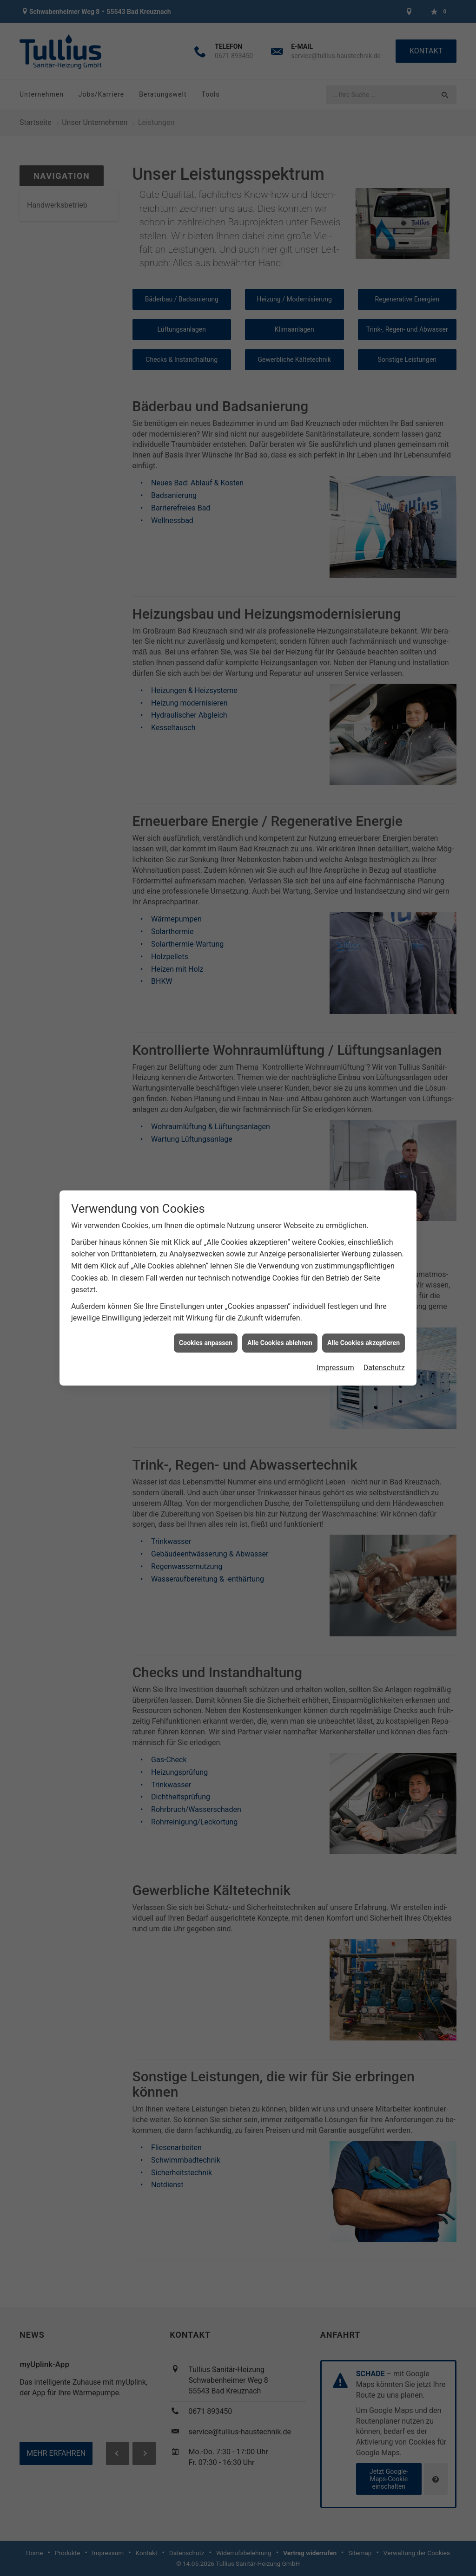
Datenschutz (384, 1305)
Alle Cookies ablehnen (279, 1280)
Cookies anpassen (205, 1280)
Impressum (335, 1305)
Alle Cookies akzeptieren (363, 1280)
